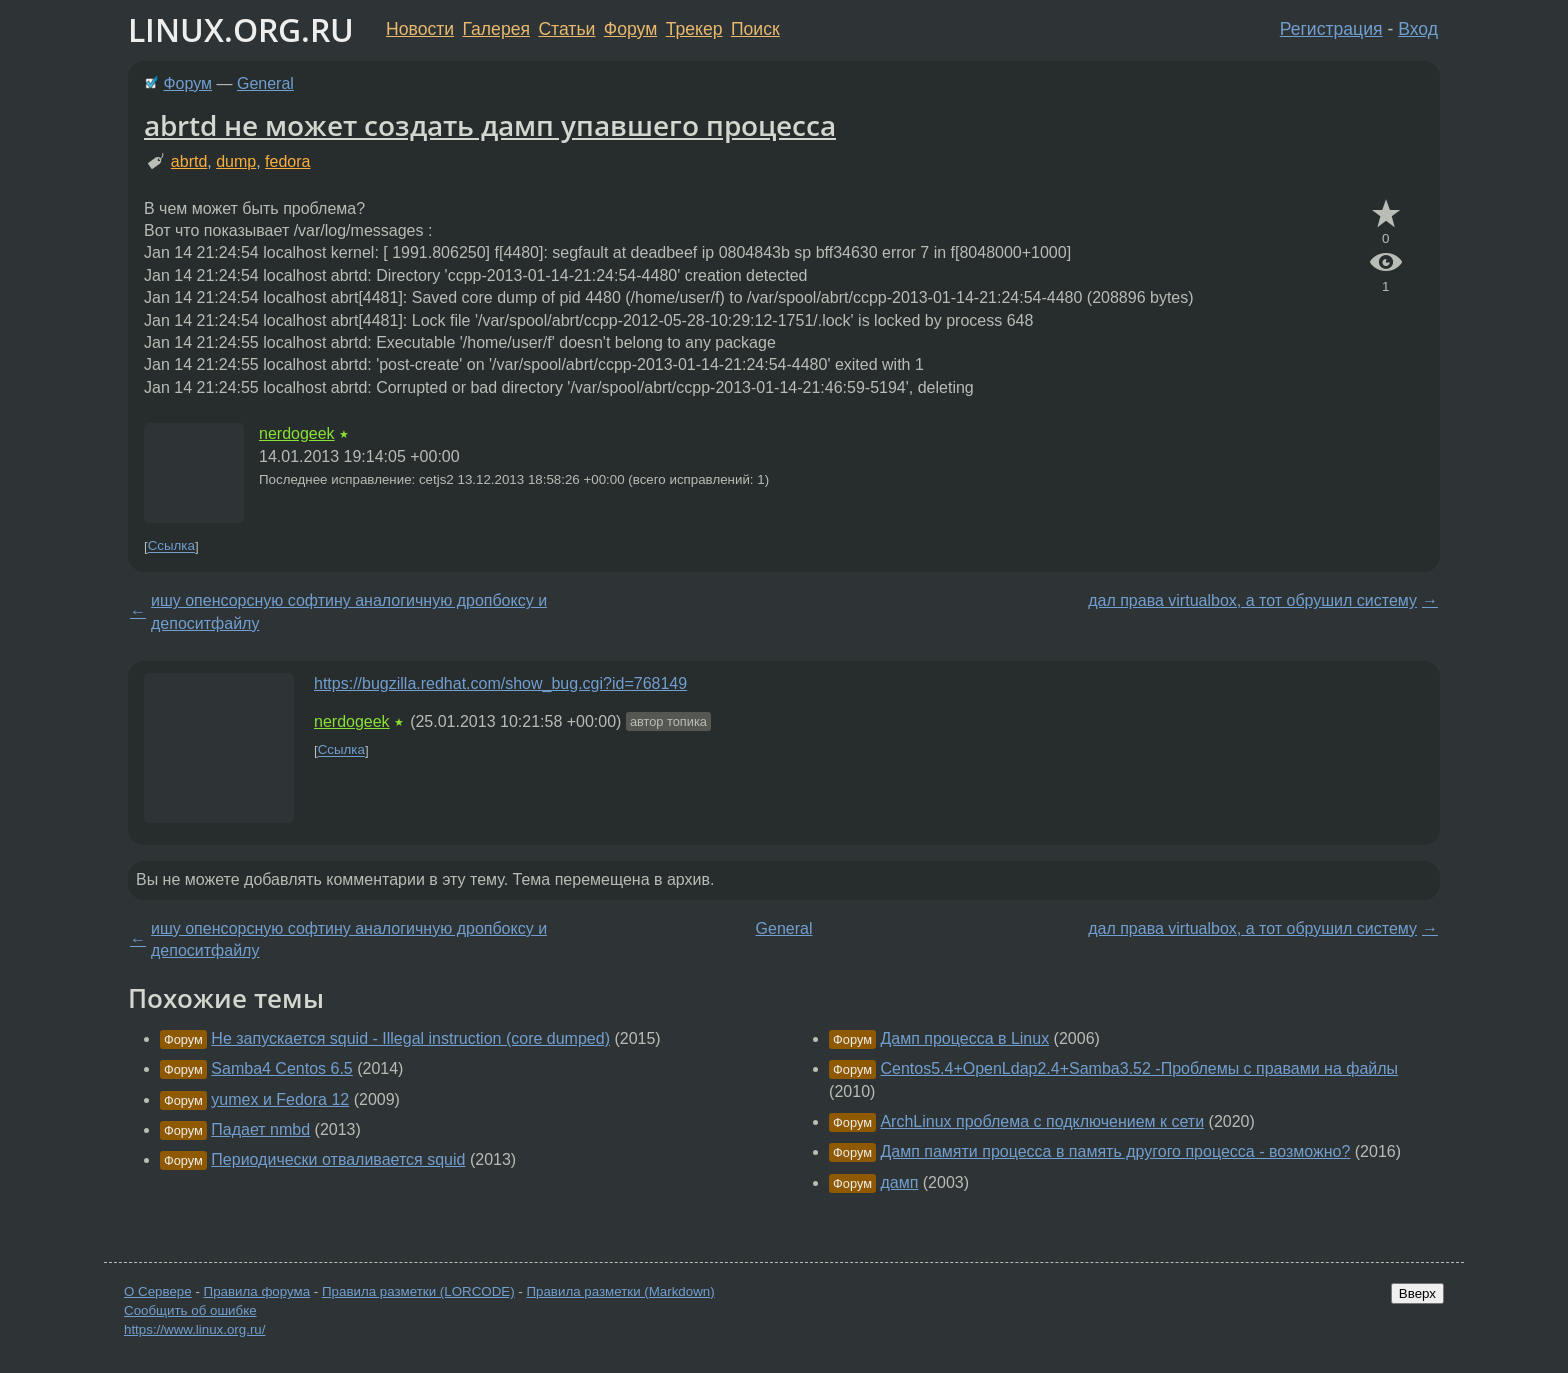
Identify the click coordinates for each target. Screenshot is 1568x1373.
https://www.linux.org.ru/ (194, 1329)
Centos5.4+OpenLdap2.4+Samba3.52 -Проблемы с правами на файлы (1139, 1068)
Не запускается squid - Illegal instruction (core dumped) (410, 1038)
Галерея (496, 29)
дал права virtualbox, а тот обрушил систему (1252, 600)
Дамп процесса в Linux (964, 1038)
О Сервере (158, 1291)
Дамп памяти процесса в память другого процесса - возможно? (1115, 1151)
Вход (1418, 29)
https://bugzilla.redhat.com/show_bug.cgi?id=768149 (500, 683)
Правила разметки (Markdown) (620, 1291)
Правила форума (257, 1291)
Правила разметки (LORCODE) (418, 1291)
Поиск (755, 29)
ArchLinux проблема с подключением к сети (1042, 1121)
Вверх (1417, 1293)
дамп (899, 1182)
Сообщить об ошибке (190, 1310)
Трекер (694, 29)
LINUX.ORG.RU (241, 29)
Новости (420, 29)
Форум (630, 29)
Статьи (566, 29)
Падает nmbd (260, 1129)
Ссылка (171, 546)
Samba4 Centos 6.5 (281, 1068)
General (265, 83)
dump (236, 161)
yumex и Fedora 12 (280, 1099)
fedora (287, 161)
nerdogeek (297, 433)
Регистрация (1331, 29)
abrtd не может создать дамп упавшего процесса (490, 125)
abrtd (189, 161)
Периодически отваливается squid (338, 1159)
